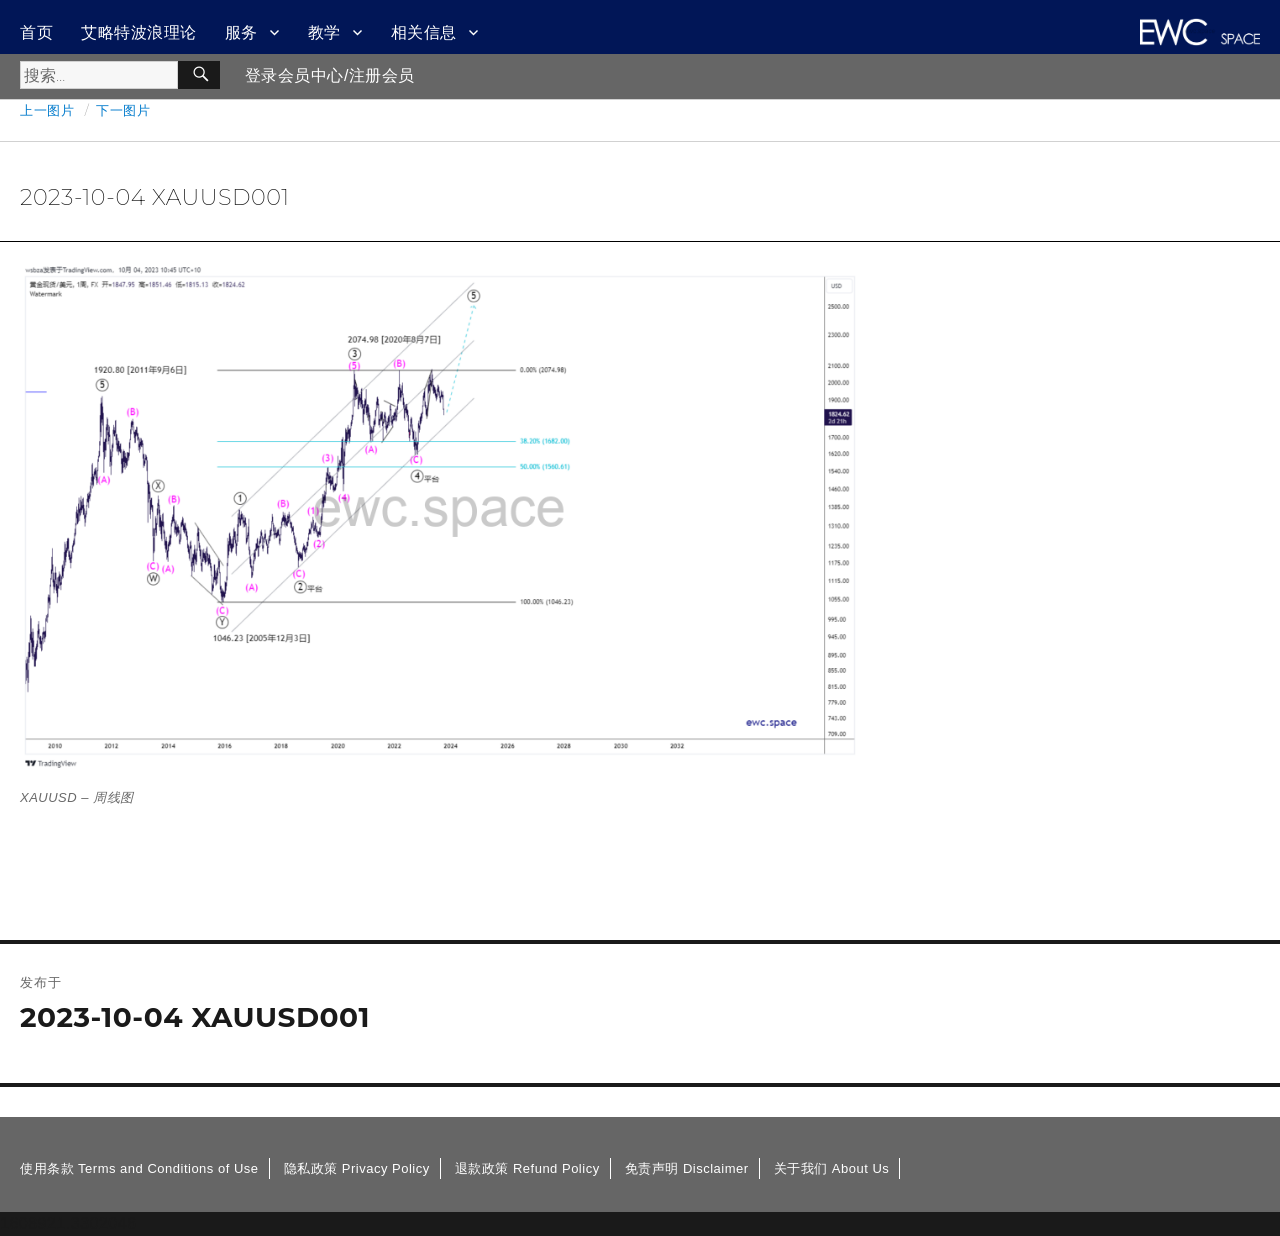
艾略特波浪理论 (139, 32)
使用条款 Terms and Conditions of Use (139, 1168)
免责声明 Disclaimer (687, 1168)
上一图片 (47, 110)
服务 (241, 32)
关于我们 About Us (832, 1168)
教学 (324, 32)
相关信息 (424, 32)
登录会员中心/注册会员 (330, 75)
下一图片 (123, 110)
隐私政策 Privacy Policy (357, 1168)
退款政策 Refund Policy (527, 1168)
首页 (36, 32)
